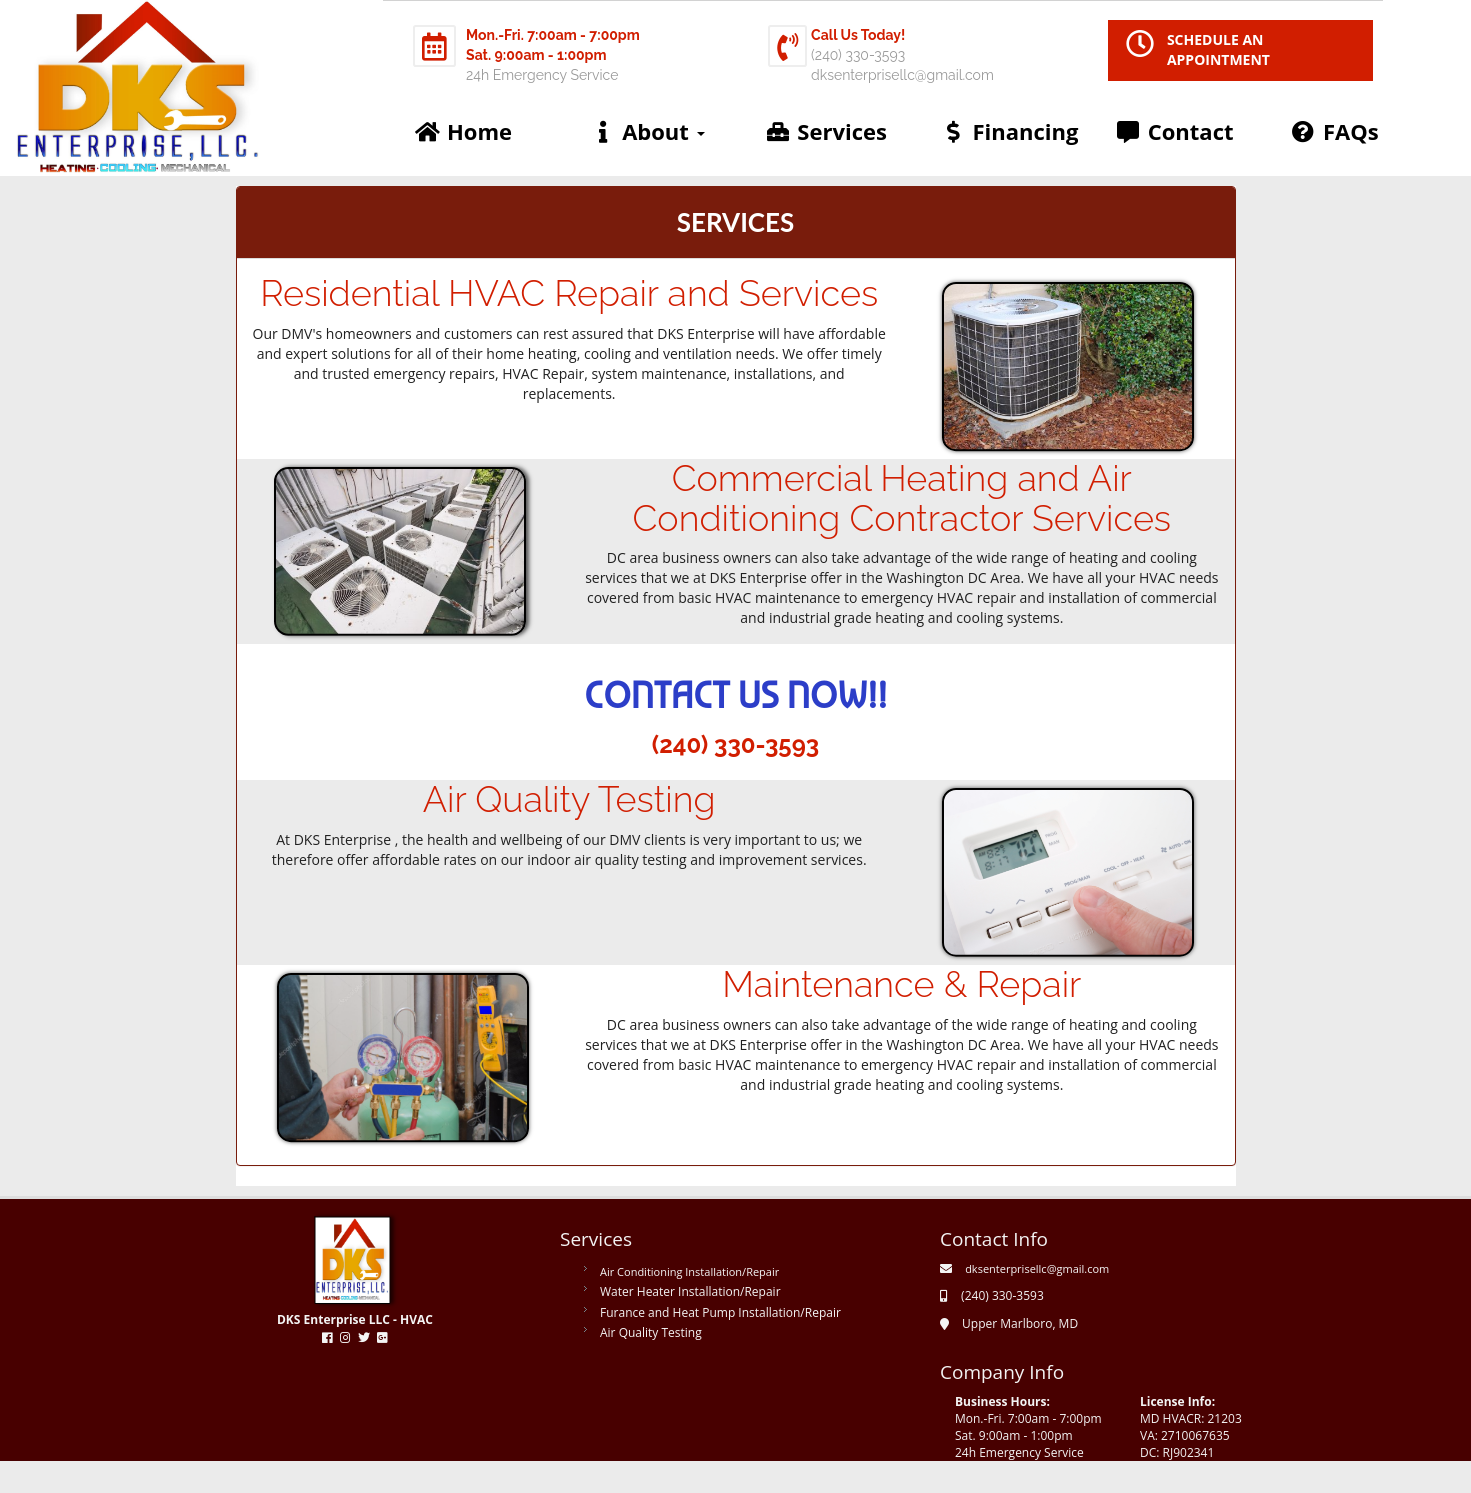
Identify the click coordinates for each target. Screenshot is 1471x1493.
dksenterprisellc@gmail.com (1037, 1268)
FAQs (1334, 131)
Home (463, 131)
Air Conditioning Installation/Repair (689, 1271)
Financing (1008, 131)
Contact (1174, 131)
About (647, 131)
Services (825, 131)
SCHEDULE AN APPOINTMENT (1218, 49)
